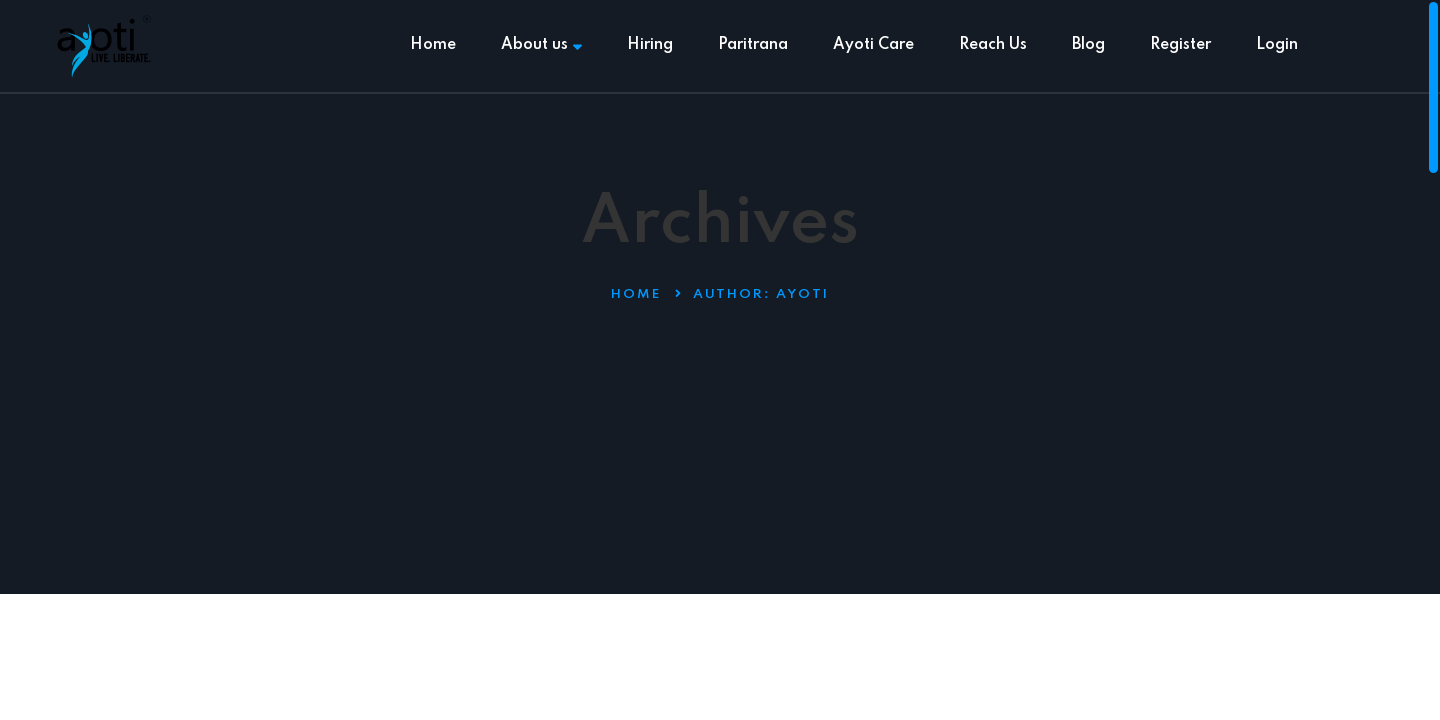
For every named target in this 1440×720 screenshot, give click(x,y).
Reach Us (993, 45)
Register (1180, 45)
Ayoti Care (873, 45)
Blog (1088, 45)
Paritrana (753, 45)
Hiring (650, 45)
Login (1277, 45)
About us (541, 45)
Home (433, 45)
